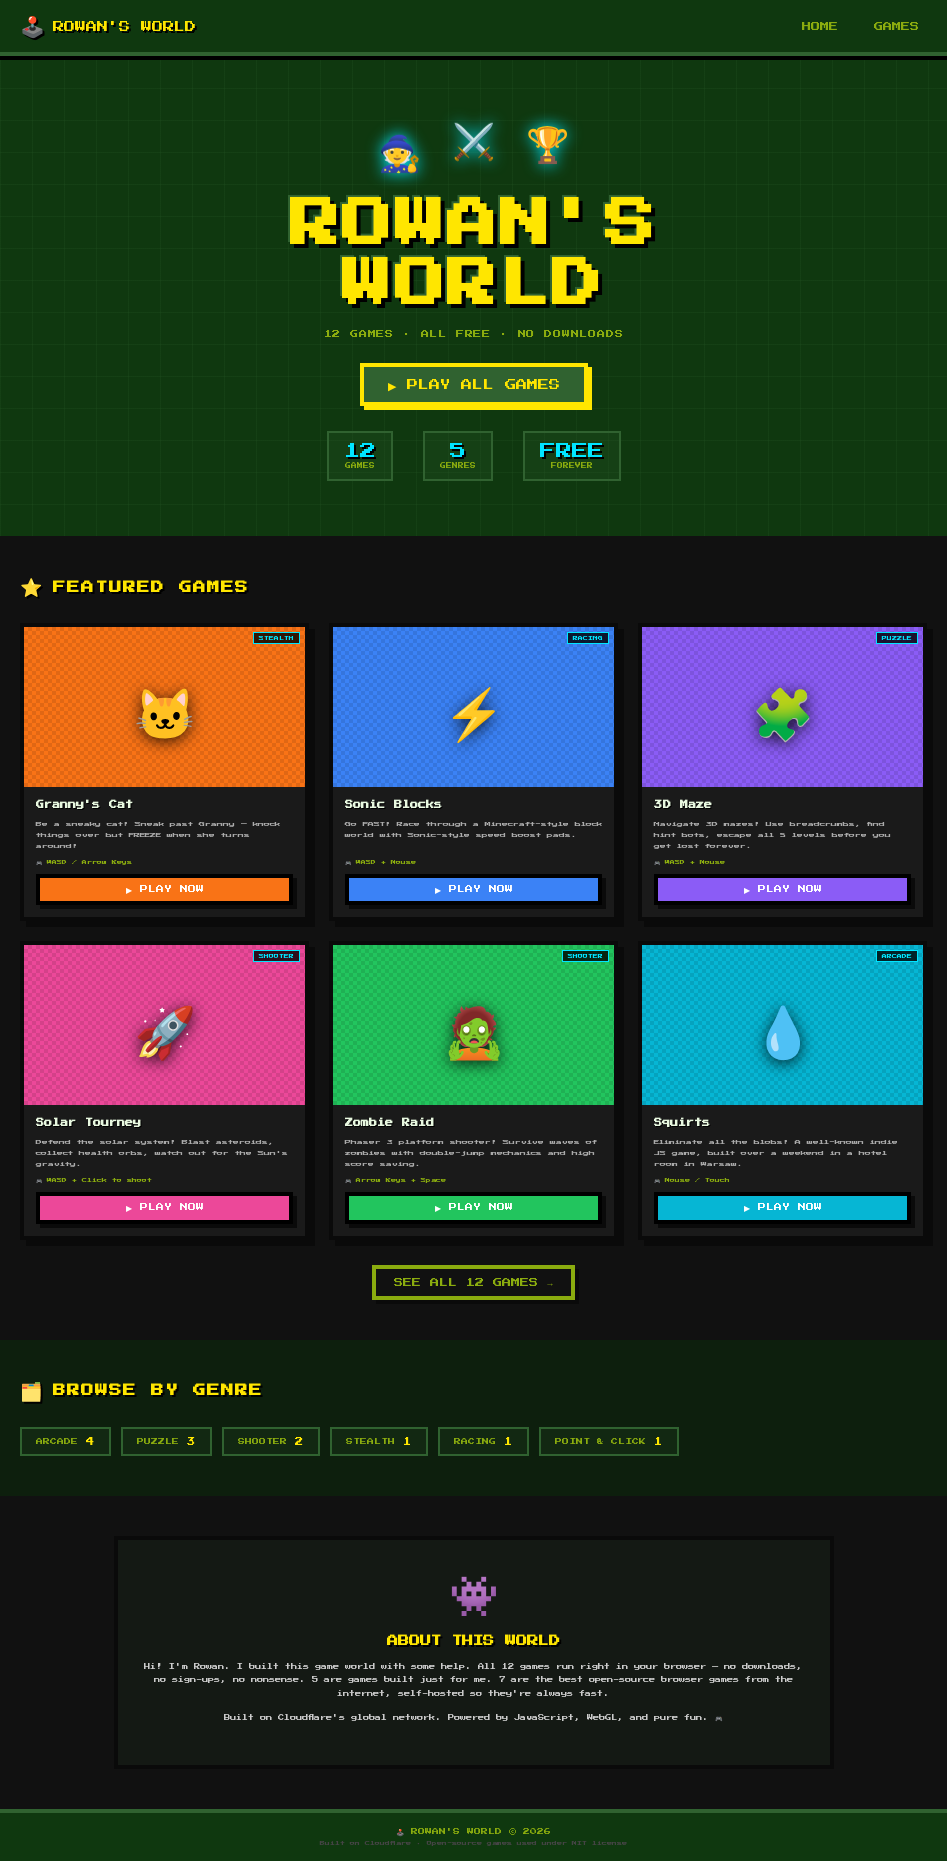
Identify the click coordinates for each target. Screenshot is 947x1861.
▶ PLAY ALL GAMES (473, 384)
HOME (820, 26)
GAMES (896, 26)
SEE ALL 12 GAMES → (473, 1282)
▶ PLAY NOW (164, 889)
